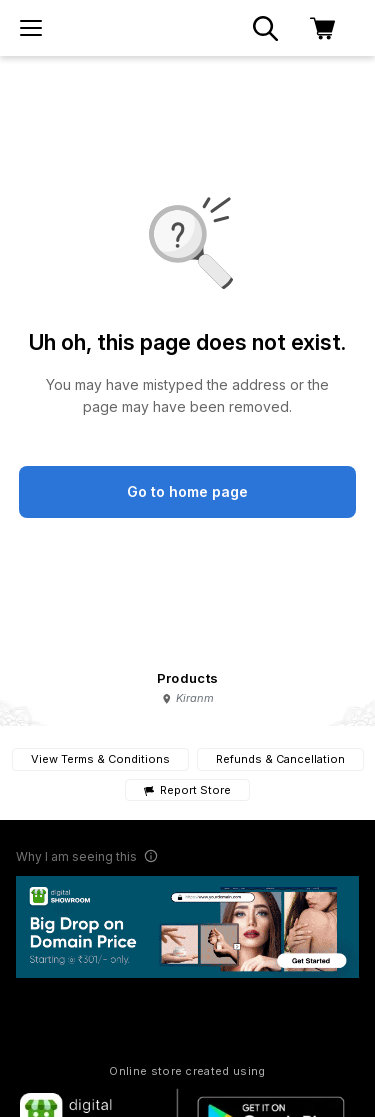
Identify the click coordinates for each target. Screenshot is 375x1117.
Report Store (187, 790)
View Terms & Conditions (100, 759)
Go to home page (187, 491)
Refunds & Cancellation (280, 759)
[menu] (31, 28)
